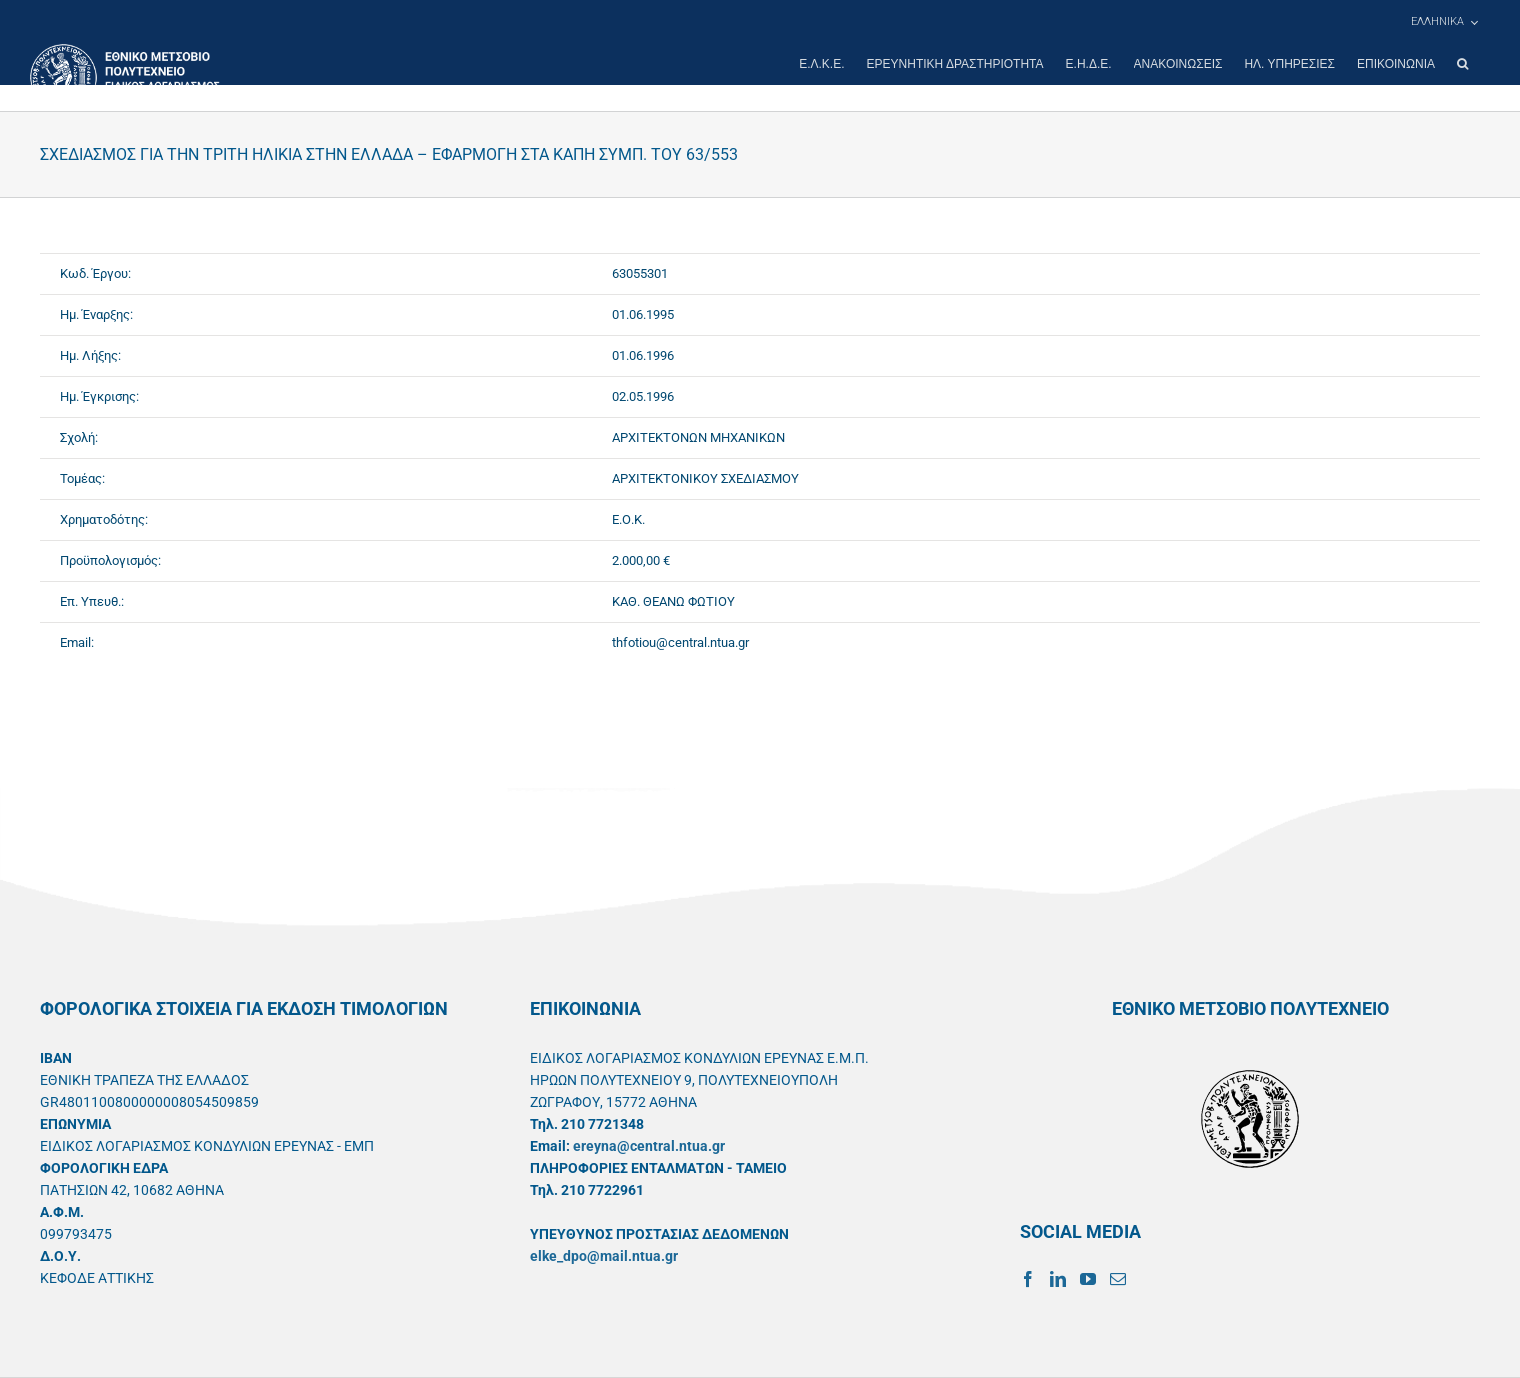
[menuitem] (1444, 22)
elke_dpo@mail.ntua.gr (604, 1256)
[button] (1462, 64)
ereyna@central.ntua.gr (649, 1146)
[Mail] (1118, 1279)
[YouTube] (1088, 1279)
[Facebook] (1028, 1279)
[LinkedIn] (1058, 1279)
